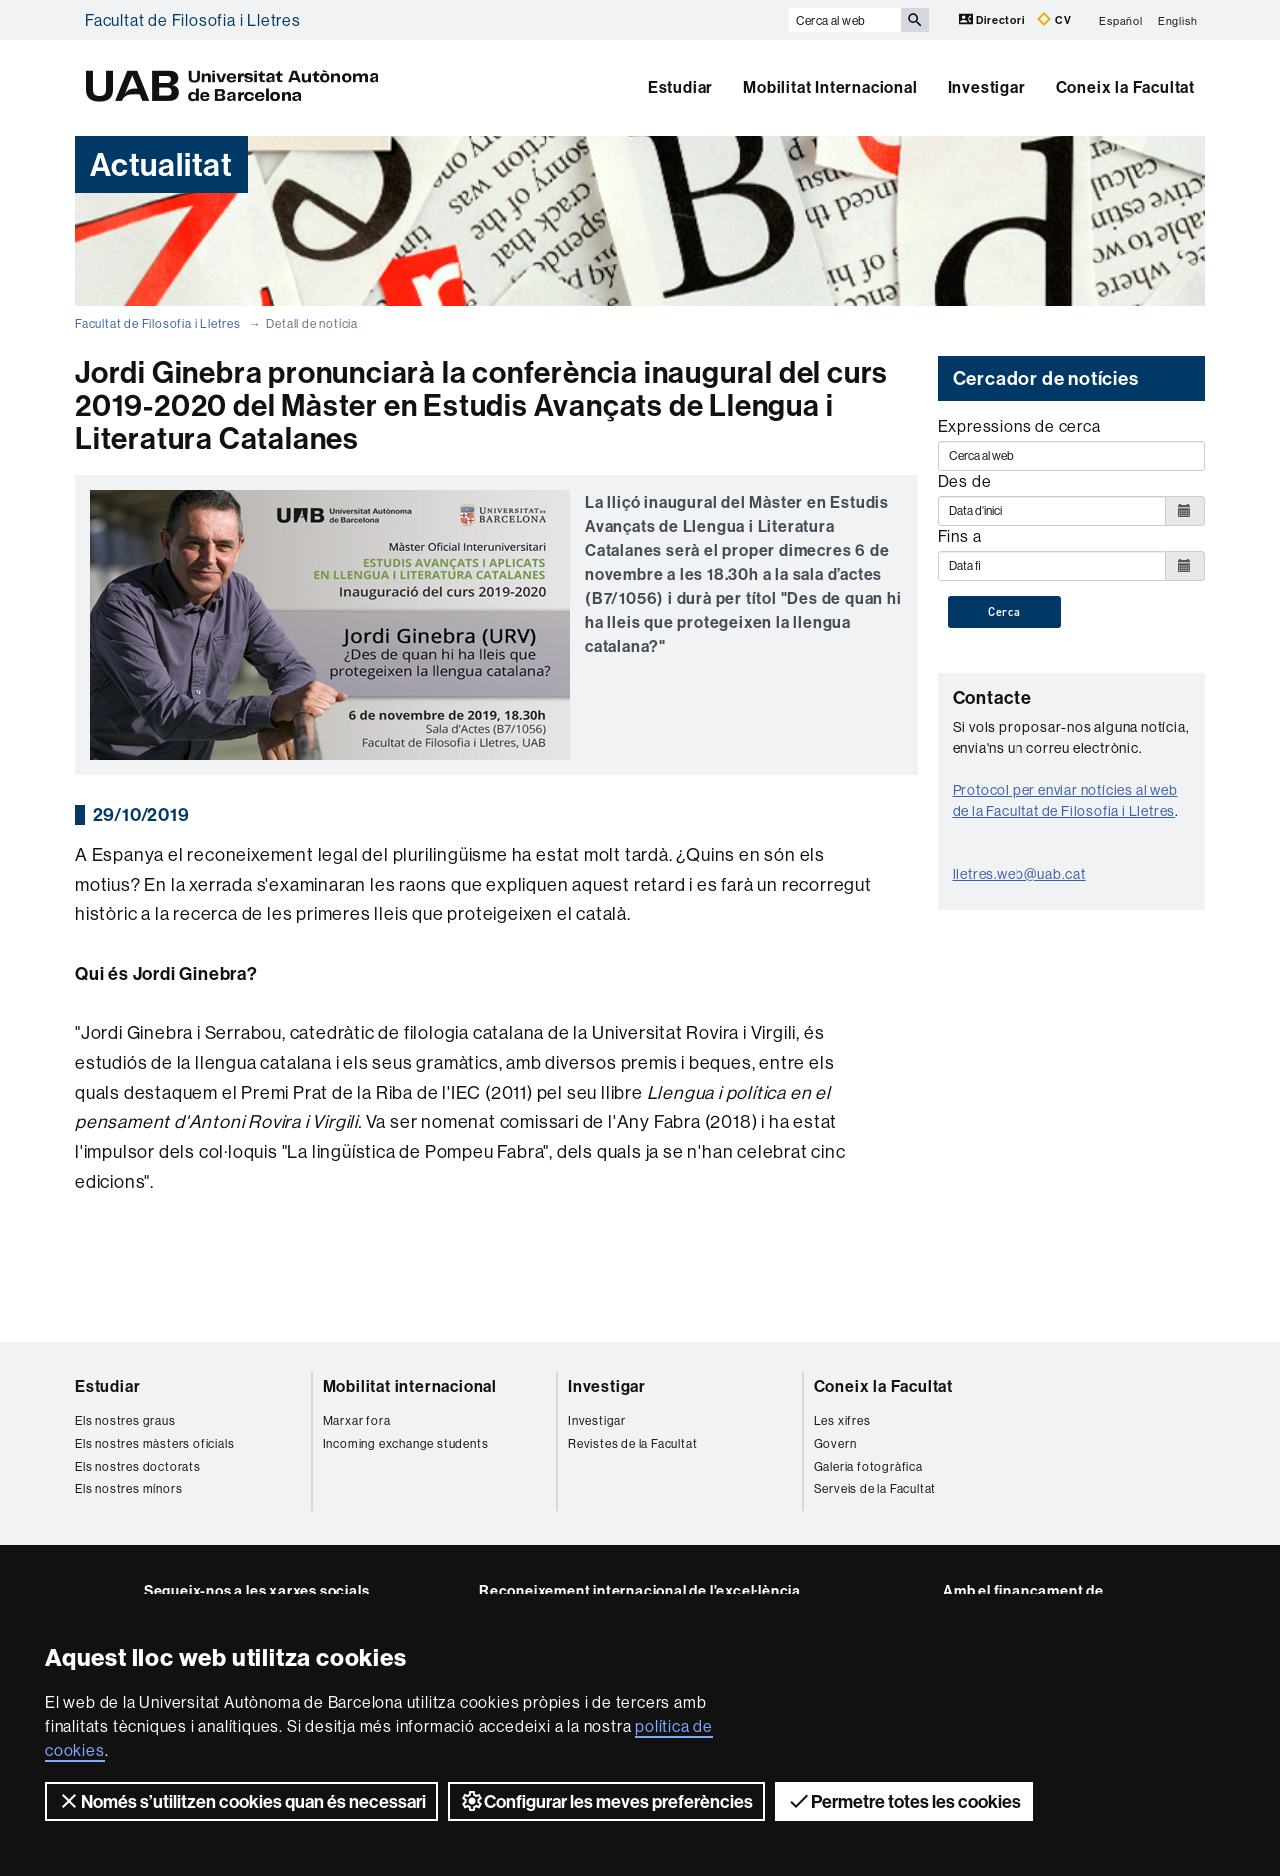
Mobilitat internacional (410, 1386)
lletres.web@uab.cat (1019, 874)
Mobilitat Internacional (830, 87)
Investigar (987, 87)
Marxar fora (357, 1420)
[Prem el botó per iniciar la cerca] (915, 20)
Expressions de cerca (1019, 426)
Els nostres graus (125, 1420)
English (1178, 20)
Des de (965, 481)
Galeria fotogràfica (868, 1466)
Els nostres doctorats (138, 1466)
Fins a (960, 536)
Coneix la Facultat (1125, 87)
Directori (993, 19)
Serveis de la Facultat (875, 1488)
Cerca (1004, 612)
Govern (835, 1443)
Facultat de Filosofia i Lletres (193, 20)
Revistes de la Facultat (632, 1443)
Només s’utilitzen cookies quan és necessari (241, 1801)
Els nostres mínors (128, 1488)
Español (1121, 20)
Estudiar (680, 87)
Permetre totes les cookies (904, 1801)
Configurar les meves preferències (606, 1801)
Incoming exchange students (406, 1443)
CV (1054, 19)
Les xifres (842, 1420)
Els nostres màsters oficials (154, 1443)
